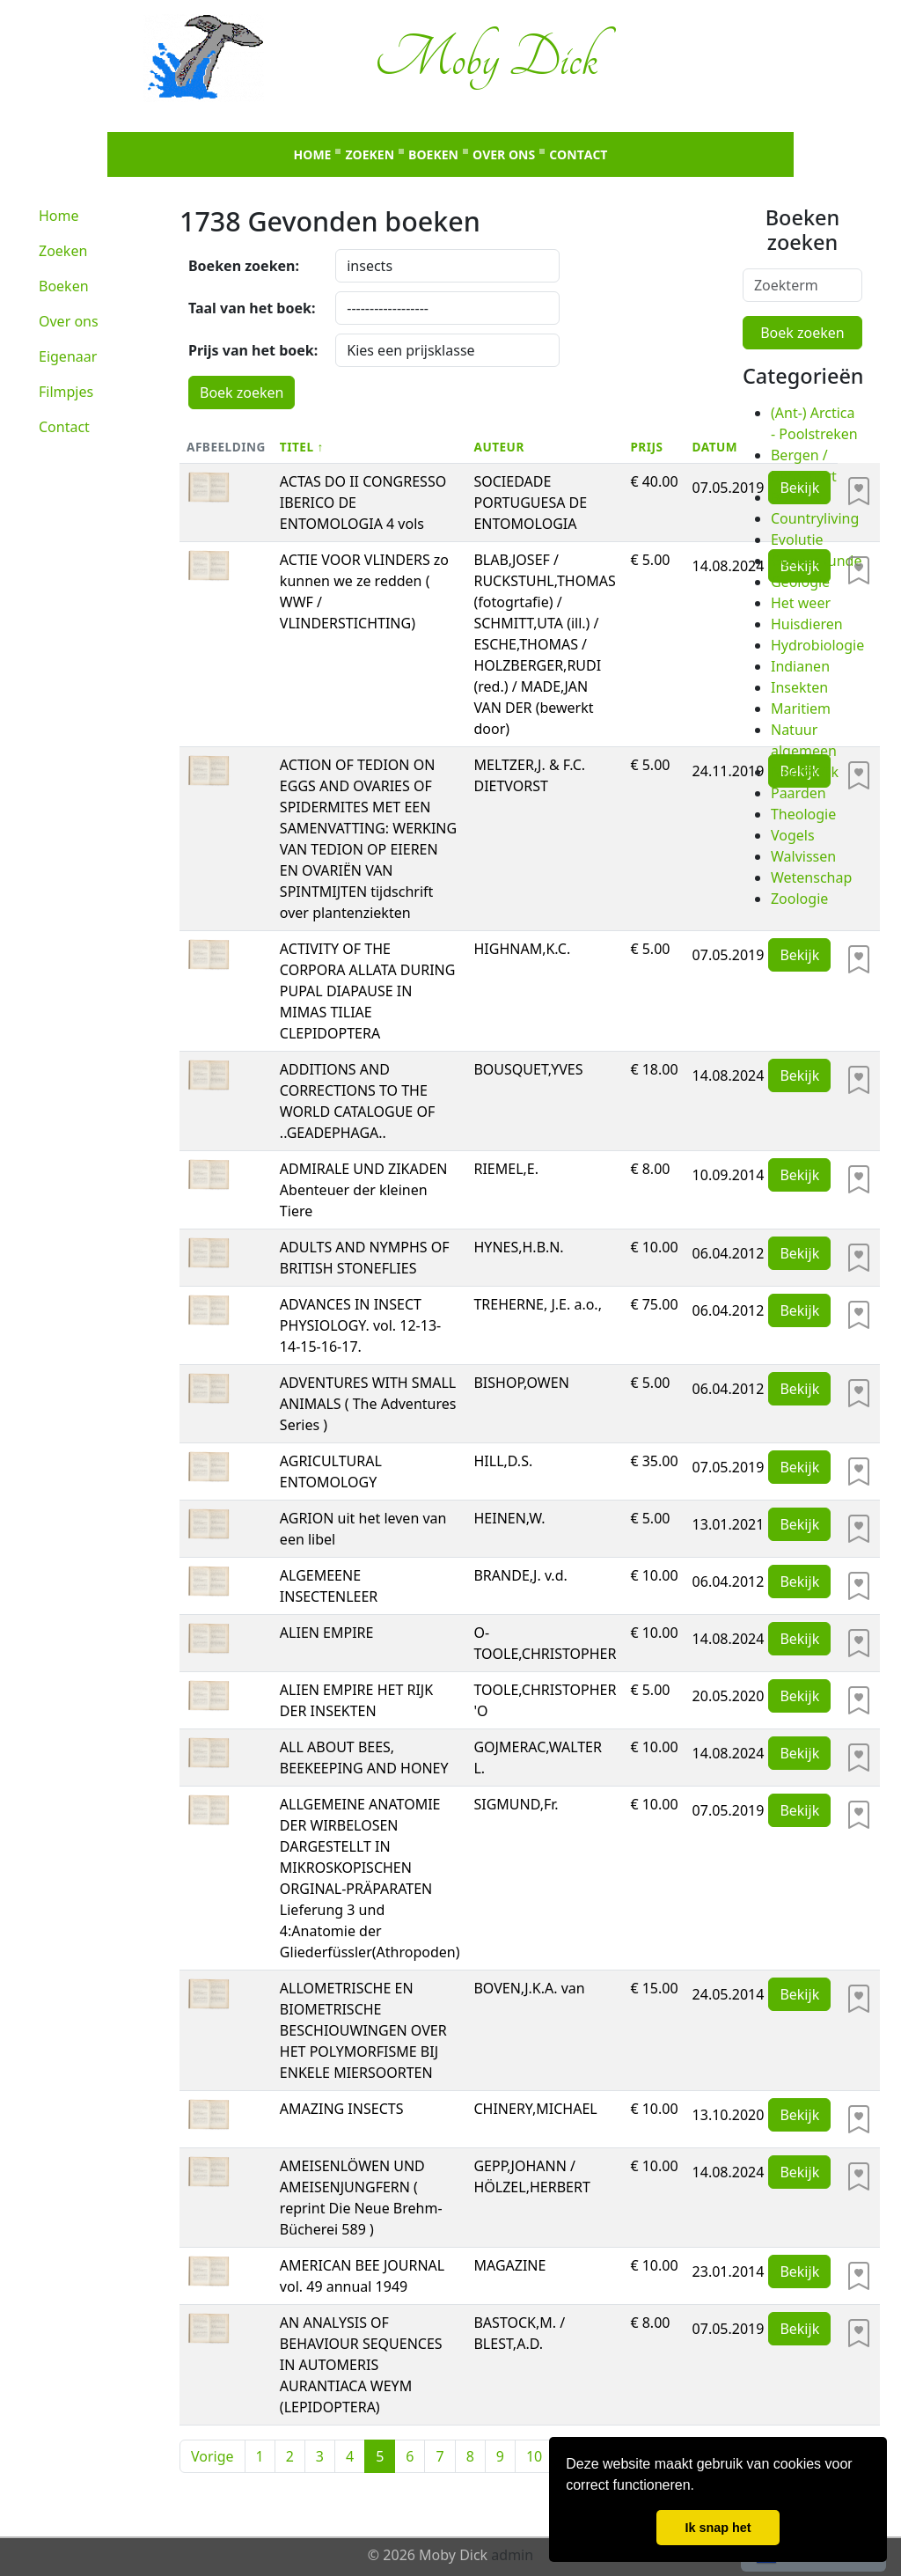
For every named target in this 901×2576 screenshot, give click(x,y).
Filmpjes (66, 391)
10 (534, 2456)
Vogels (793, 835)
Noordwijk (805, 772)
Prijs (646, 446)
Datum (715, 446)
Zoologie (799, 898)
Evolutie (797, 539)
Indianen (800, 666)
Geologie (800, 581)
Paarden (798, 793)
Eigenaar (68, 356)
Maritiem (801, 708)
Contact (578, 154)
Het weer (801, 603)
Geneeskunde (816, 560)
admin (512, 2555)
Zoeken (369, 154)
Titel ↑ (302, 446)
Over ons (503, 154)
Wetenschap (811, 877)
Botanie (796, 497)
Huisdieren (807, 624)
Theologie (803, 814)
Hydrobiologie (817, 645)
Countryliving (815, 518)
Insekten (799, 687)
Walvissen (803, 856)
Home (313, 154)
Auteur (498, 446)
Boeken (433, 154)
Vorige (212, 2456)
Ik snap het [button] (718, 2528)
